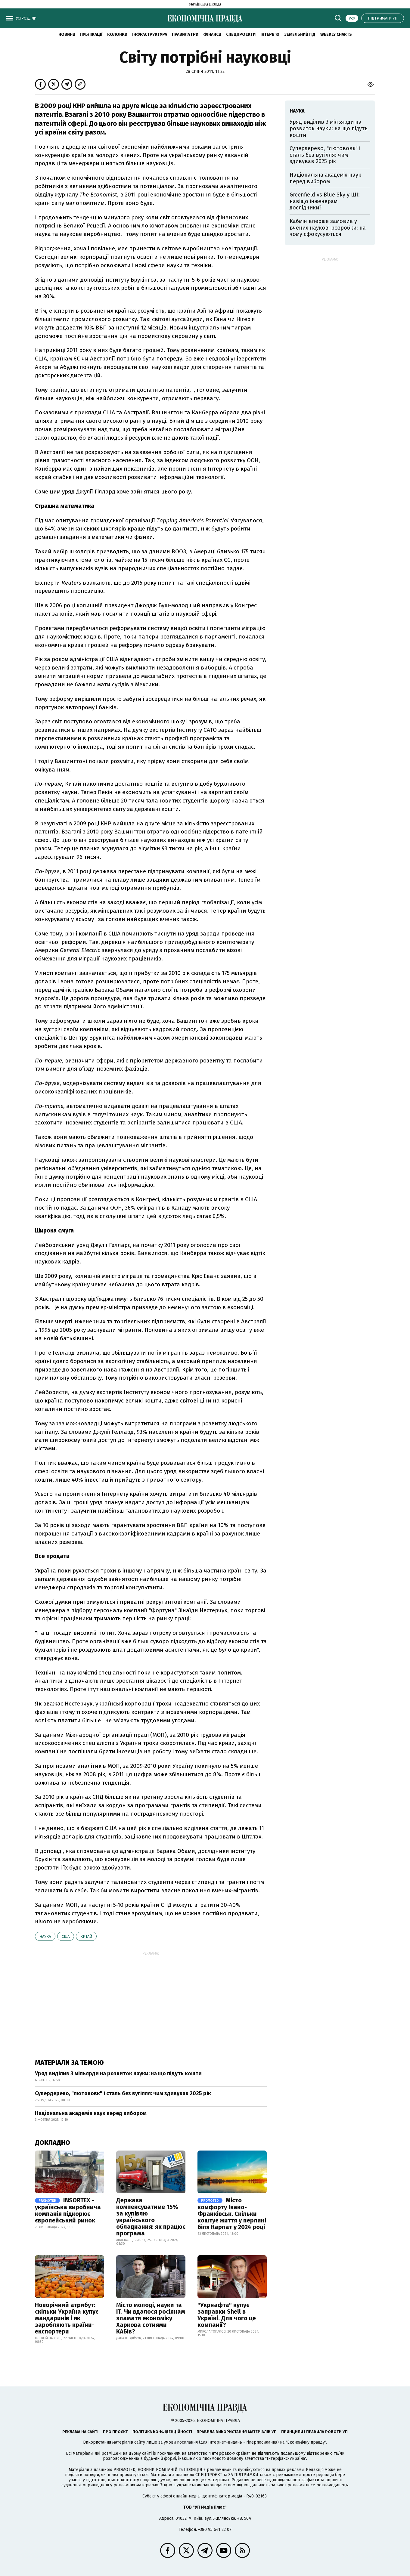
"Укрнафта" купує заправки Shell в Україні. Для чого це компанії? (226, 2314)
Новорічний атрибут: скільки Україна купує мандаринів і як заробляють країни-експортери (66, 2318)
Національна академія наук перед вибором (91, 2113)
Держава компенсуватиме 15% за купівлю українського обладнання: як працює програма (150, 2217)
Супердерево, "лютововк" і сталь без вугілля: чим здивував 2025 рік (123, 2093)
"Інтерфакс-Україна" (229, 2453)
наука (45, 1936)
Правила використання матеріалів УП (237, 2431)
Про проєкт (115, 2431)
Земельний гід (299, 34)
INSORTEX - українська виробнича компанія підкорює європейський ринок (68, 2210)
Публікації (91, 34)
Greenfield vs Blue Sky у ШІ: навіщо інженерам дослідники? (325, 201)
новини (66, 34)
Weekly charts (336, 34)
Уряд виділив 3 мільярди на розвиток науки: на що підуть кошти (118, 2073)
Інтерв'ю (269, 34)
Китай (86, 1936)
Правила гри (185, 34)
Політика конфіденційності (162, 2431)
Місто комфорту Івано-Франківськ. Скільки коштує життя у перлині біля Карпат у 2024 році (231, 2214)
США (66, 1936)
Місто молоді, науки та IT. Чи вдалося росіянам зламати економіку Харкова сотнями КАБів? (150, 2318)
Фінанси (212, 34)
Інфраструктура (149, 34)
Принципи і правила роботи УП (314, 2431)
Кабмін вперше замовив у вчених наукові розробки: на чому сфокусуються (328, 227)
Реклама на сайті (80, 2431)
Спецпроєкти (241, 34)
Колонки (117, 34)
